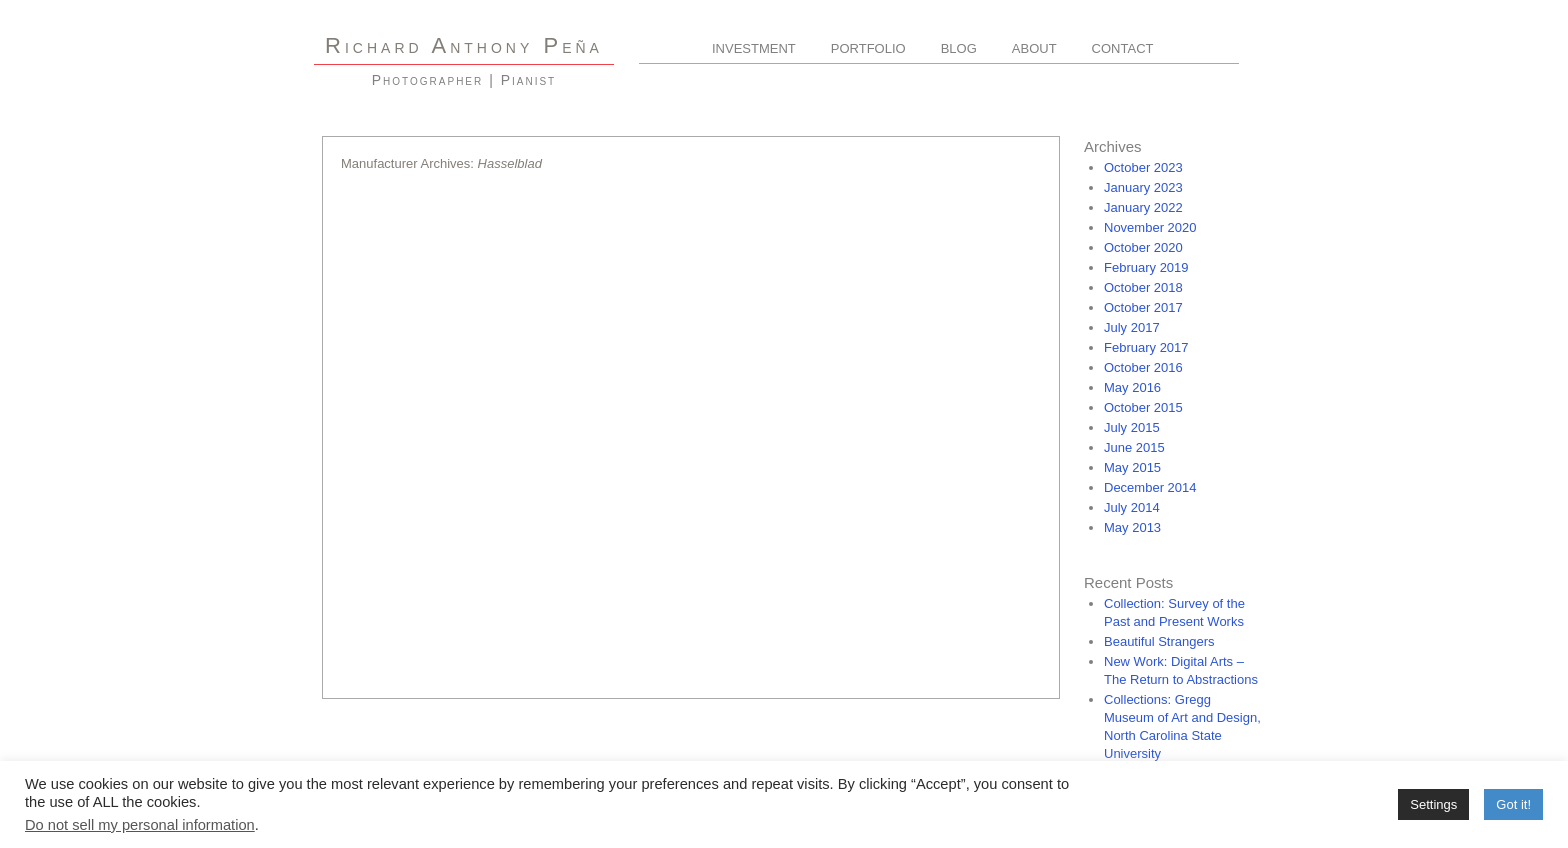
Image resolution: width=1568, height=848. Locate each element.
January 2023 (1143, 187)
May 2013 (1132, 527)
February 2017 (1146, 347)
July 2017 (1132, 327)
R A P (464, 45)
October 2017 (1143, 307)
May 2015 (1132, 467)
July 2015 (1132, 427)
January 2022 (1143, 207)
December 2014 (1150, 487)
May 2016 (1132, 387)
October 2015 (1143, 407)
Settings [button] (1433, 804)
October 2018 (1143, 287)
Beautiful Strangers (1159, 641)
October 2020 (1143, 247)
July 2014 (1132, 507)
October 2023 (1143, 167)
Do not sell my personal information (140, 825)
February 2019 (1146, 267)
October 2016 (1143, 367)
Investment (754, 48)
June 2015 (1134, 447)
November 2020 (1150, 227)
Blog (959, 48)
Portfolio (868, 48)
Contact (1123, 48)
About (1034, 48)
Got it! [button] (1513, 804)
